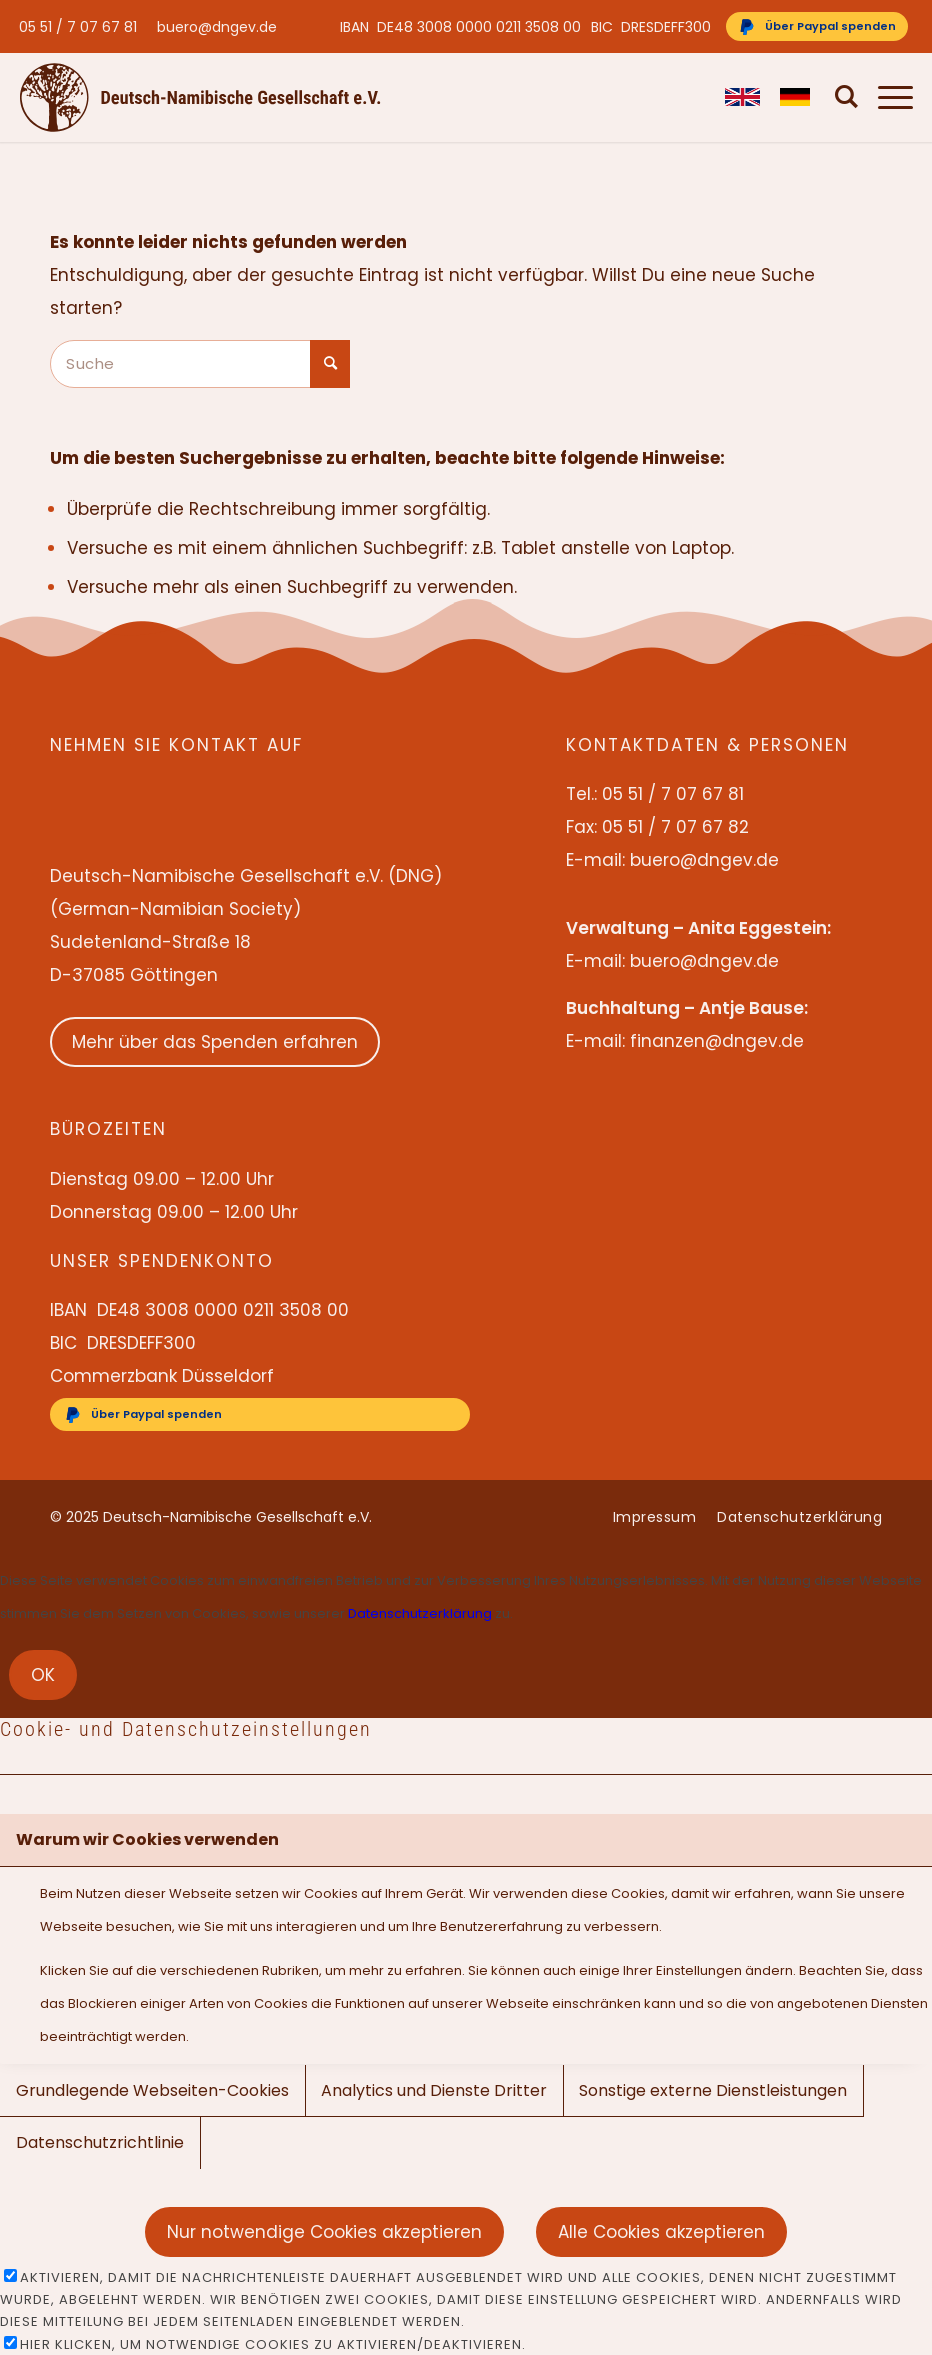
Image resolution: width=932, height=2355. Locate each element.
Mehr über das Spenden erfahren (215, 1042)
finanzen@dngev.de (717, 1041)
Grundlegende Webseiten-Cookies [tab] (152, 2090)
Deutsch (787, 97)
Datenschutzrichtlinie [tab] (100, 2142)
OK (43, 1675)
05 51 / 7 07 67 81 (78, 27)
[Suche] (837, 97)
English (732, 97)
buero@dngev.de (217, 27)
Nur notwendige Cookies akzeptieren (324, 2232)
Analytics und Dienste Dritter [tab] (434, 2090)
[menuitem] (83, 27)
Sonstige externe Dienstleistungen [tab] (713, 2090)
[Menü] (885, 97)
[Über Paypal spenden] (817, 26)
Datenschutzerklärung (420, 1613)
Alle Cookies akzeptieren (661, 2232)
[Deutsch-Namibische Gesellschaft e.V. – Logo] (200, 97)
